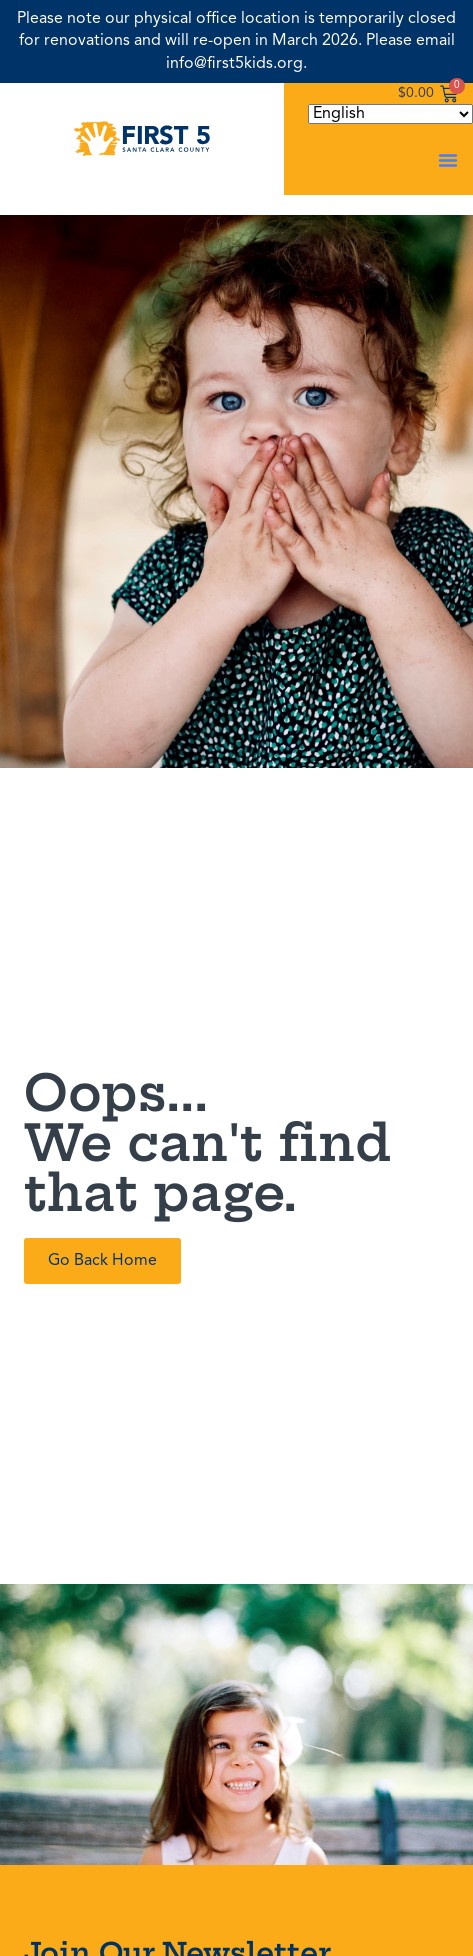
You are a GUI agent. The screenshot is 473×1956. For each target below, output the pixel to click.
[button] (448, 160)
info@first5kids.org (234, 64)
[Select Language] (390, 114)
